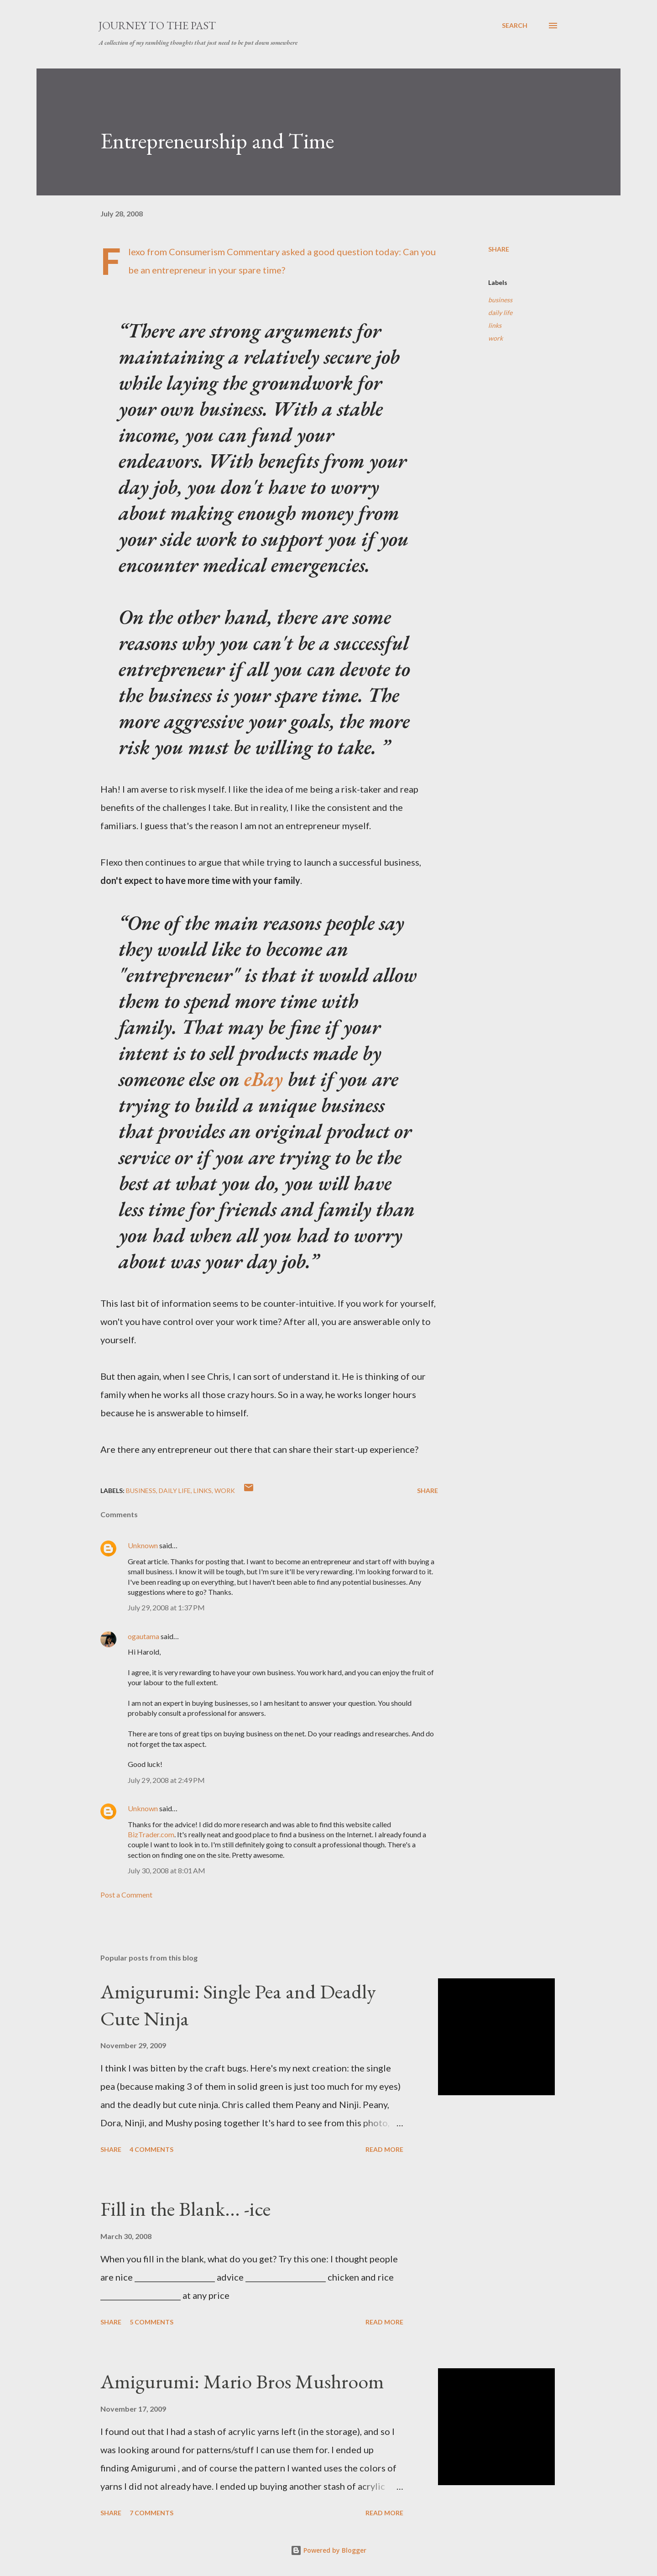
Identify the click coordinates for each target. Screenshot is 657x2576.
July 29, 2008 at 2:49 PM (166, 1780)
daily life (500, 312)
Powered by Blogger (328, 2550)
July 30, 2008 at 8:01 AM (166, 1870)
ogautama (143, 1636)
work (495, 338)
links (494, 325)
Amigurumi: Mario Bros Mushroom (242, 2381)
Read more (384, 2149)
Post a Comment (126, 1894)
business (500, 300)
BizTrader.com (151, 1834)
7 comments (151, 2513)
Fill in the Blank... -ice (185, 2209)
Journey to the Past (157, 25)
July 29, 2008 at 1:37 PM (166, 1607)
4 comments (151, 2149)
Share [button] (498, 249)
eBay (263, 1079)
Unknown (143, 1545)
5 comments (151, 2322)
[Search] (514, 25)
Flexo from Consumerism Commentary (204, 251)
